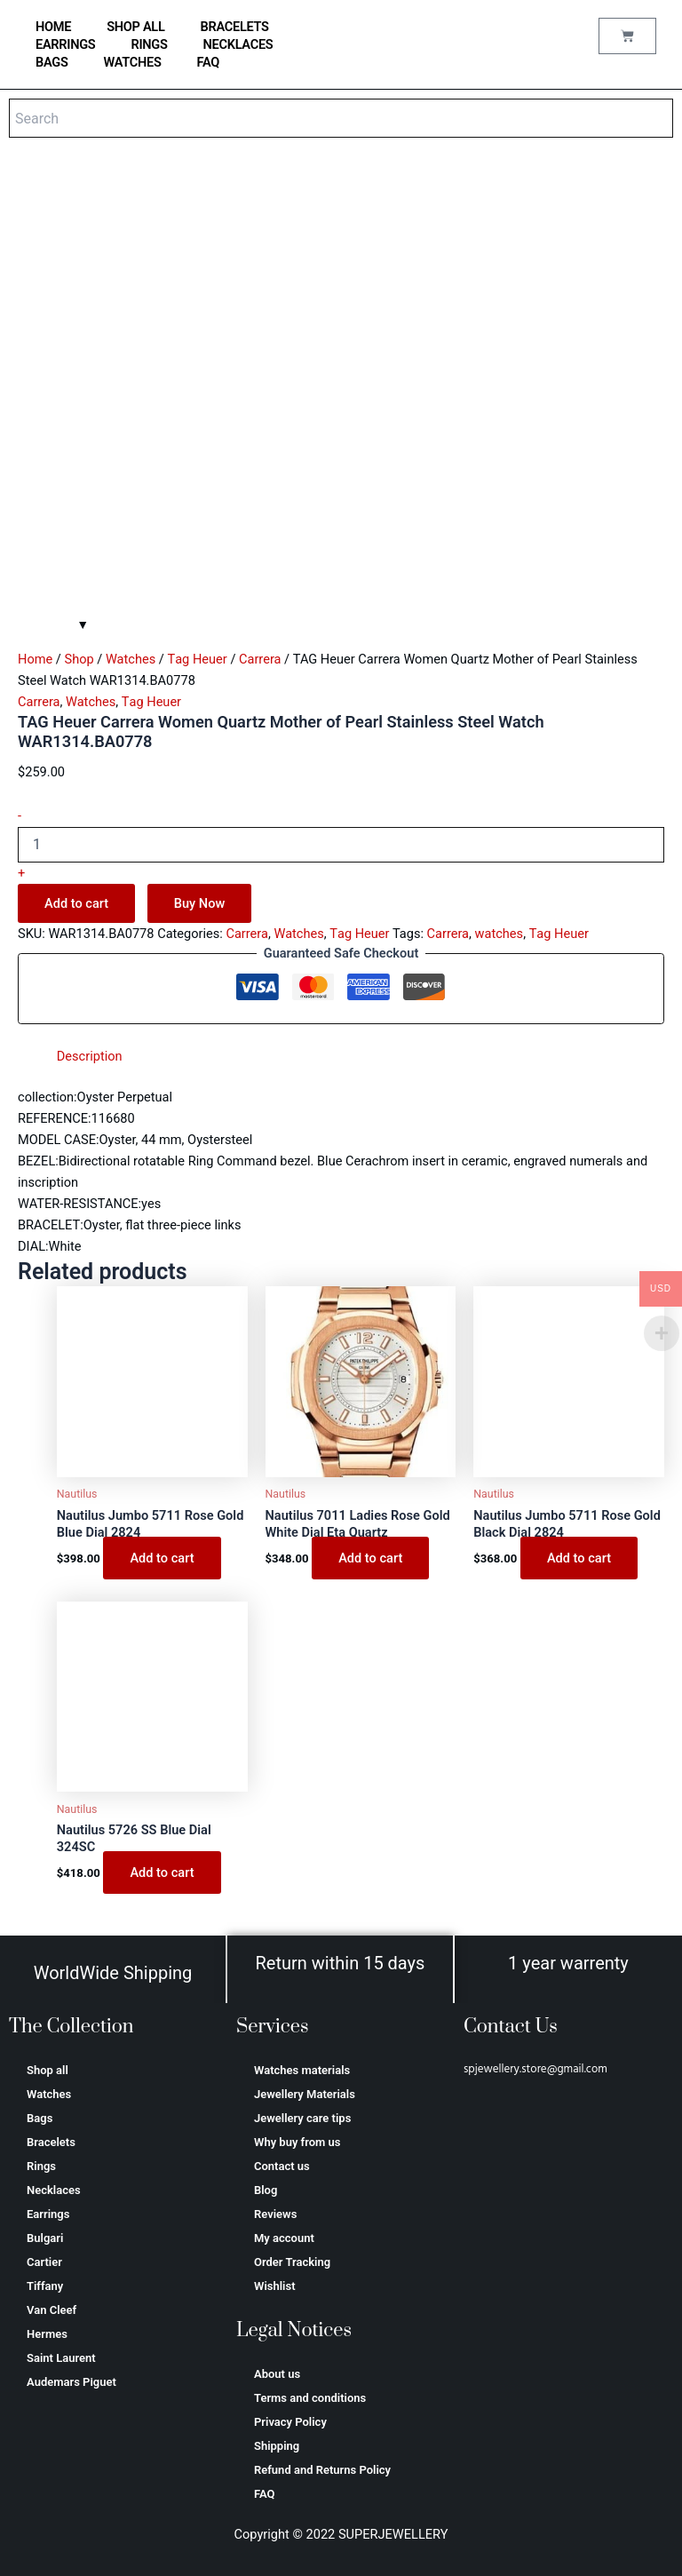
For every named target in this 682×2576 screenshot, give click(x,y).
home (53, 27)
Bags (52, 62)
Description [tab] (90, 1056)
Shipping (276, 2446)
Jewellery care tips (302, 2118)
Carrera (260, 659)
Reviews (275, 2214)
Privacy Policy (290, 2422)
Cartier (44, 2262)
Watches (133, 62)
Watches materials (302, 2070)
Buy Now (200, 903)
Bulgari (45, 2238)
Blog (265, 2190)
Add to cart (76, 903)
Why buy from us (297, 2142)
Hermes (47, 2334)
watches (499, 934)
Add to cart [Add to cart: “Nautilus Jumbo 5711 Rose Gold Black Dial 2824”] (579, 1558)
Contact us (282, 2166)
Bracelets (235, 27)
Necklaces (238, 44)
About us (277, 2374)
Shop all (135, 27)
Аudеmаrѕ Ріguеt (71, 2382)
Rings (149, 44)
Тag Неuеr (196, 659)
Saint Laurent (61, 2358)
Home (35, 659)
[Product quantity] (341, 845)
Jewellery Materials (304, 2094)
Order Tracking (292, 2262)
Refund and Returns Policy (322, 2470)
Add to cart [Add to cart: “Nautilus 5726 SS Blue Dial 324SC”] (162, 1872)
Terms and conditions (310, 2398)
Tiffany (45, 2286)
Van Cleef (51, 2310)
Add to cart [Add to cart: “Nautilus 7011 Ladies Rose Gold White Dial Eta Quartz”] (370, 1558)
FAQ (208, 62)
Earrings (65, 44)
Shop (78, 659)
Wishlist (275, 2286)
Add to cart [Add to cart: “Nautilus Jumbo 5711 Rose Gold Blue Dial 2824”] (162, 1558)
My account (284, 2238)
